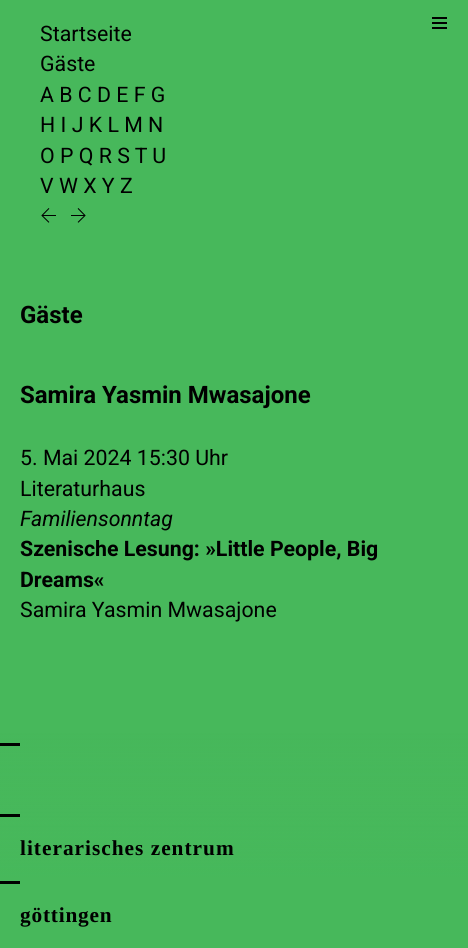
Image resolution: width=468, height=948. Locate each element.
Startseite (86, 34)
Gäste (67, 64)
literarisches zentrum (127, 848)
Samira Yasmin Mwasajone (148, 610)
